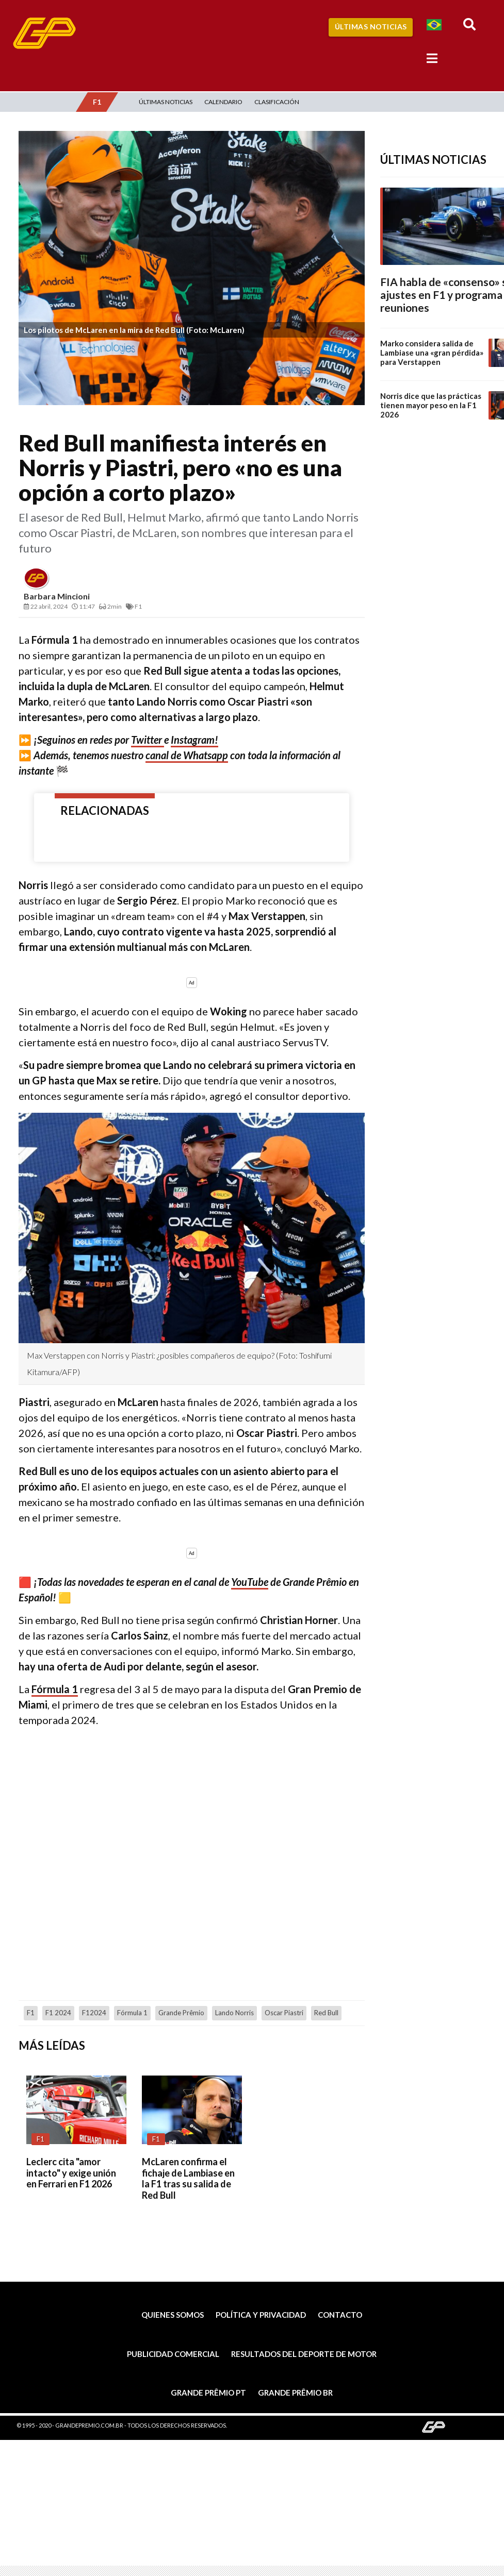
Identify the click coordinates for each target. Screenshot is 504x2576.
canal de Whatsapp (186, 755)
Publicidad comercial (173, 2353)
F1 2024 (58, 2013)
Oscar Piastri (284, 2013)
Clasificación (276, 102)
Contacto (340, 2314)
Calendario (223, 102)
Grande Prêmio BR (295, 2392)
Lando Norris (234, 2013)
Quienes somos (172, 2314)
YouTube (249, 1582)
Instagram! (194, 739)
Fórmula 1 (54, 1689)
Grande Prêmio (181, 2013)
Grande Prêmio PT (208, 2392)
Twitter (147, 739)
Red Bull (326, 2013)
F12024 (94, 2013)
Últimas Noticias (371, 26)
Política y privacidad (261, 2314)
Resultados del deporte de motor (304, 2353)
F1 (31, 2013)
